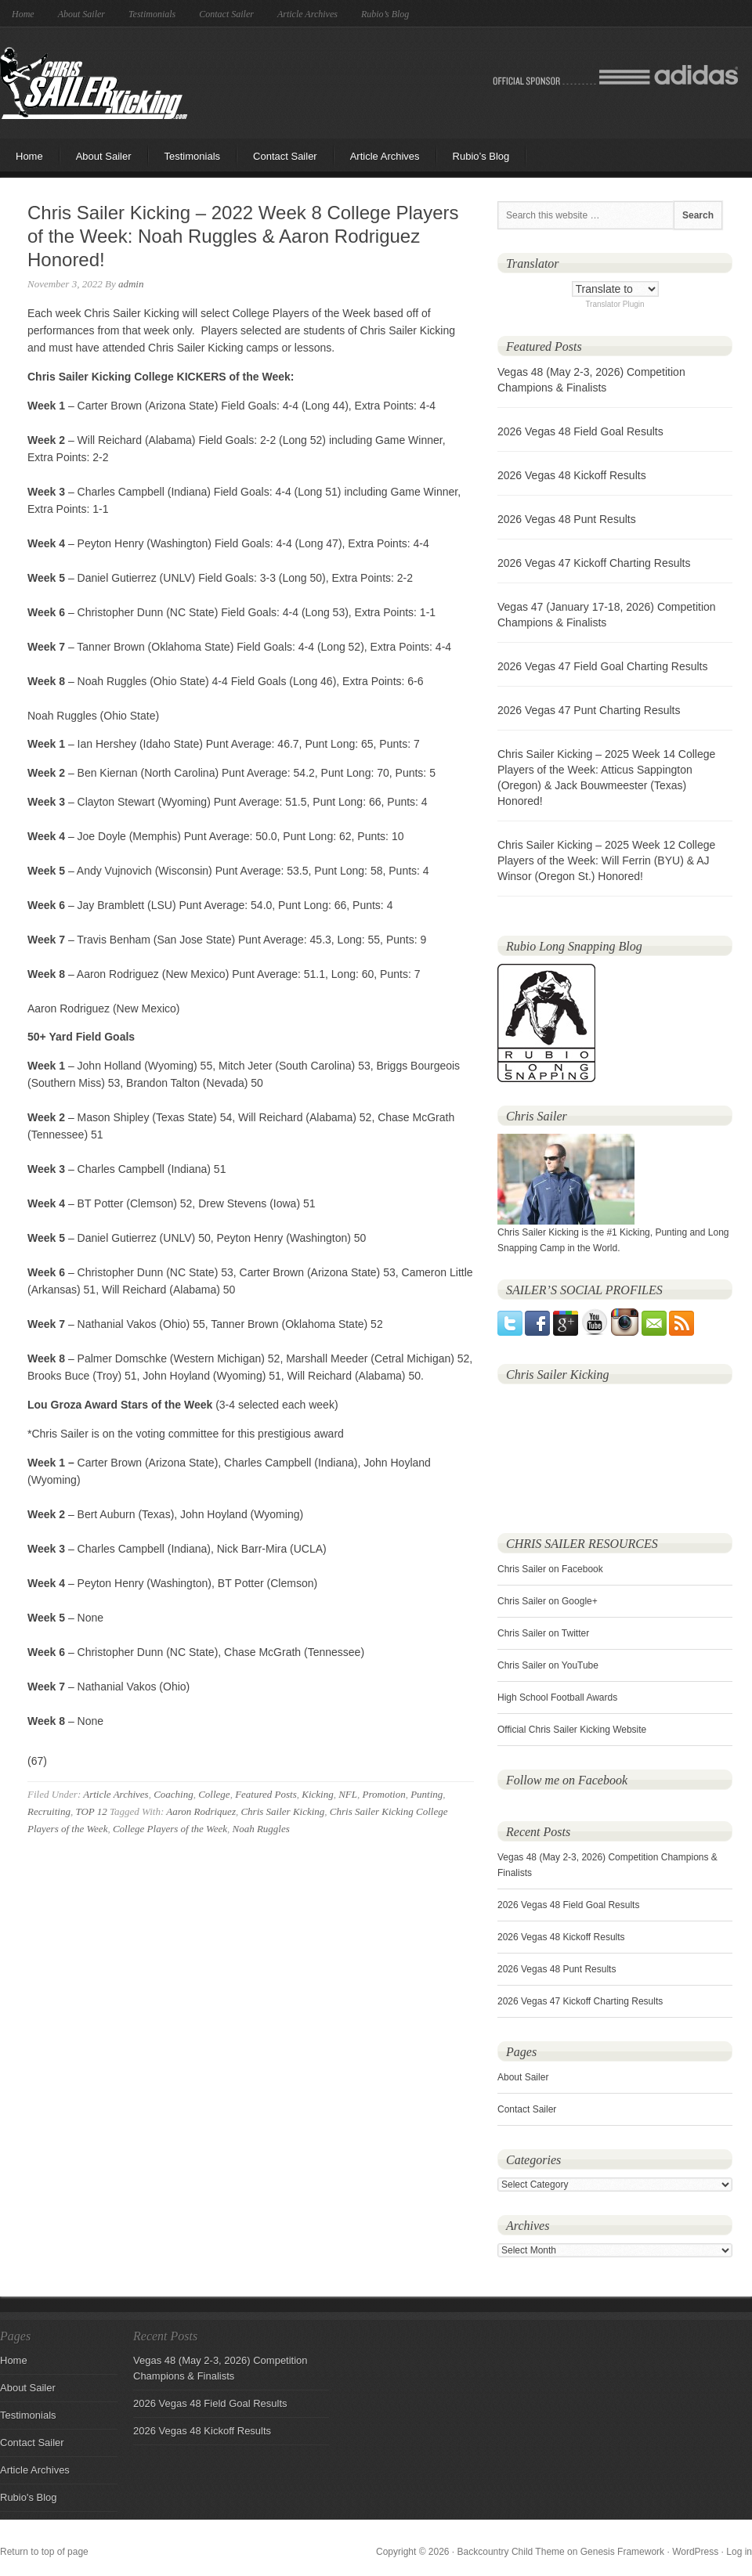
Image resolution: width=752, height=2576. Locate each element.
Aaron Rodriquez (201, 1811)
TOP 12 (91, 1811)
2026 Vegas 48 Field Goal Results (580, 431)
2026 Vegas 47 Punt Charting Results (589, 710)
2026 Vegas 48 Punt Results (566, 519)
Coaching (173, 1794)
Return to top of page (44, 2551)
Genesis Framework (622, 2551)
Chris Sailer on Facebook (550, 1569)
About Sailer (81, 14)
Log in (739, 2551)
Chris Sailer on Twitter (543, 1633)
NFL (347, 1794)
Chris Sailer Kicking (93, 83)
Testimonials (151, 14)
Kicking (317, 1794)
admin (131, 284)
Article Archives (307, 14)
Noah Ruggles (261, 1829)
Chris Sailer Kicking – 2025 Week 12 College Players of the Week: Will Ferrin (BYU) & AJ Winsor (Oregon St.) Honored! (606, 860)
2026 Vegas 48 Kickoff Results (571, 475)
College (214, 1794)
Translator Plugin (614, 304)
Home (23, 14)
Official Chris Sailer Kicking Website (571, 1729)
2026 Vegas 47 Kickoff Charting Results (593, 563)
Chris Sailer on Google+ (547, 1601)
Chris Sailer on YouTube (547, 1665)
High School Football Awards (557, 1697)
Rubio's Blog (28, 2497)
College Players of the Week (170, 1829)
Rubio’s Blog (385, 14)
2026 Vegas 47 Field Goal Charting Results (602, 666)
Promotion (384, 1794)
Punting (426, 1794)
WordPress (695, 2551)
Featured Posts (266, 1794)
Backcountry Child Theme (511, 2551)
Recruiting (48, 1811)
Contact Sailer (226, 14)
